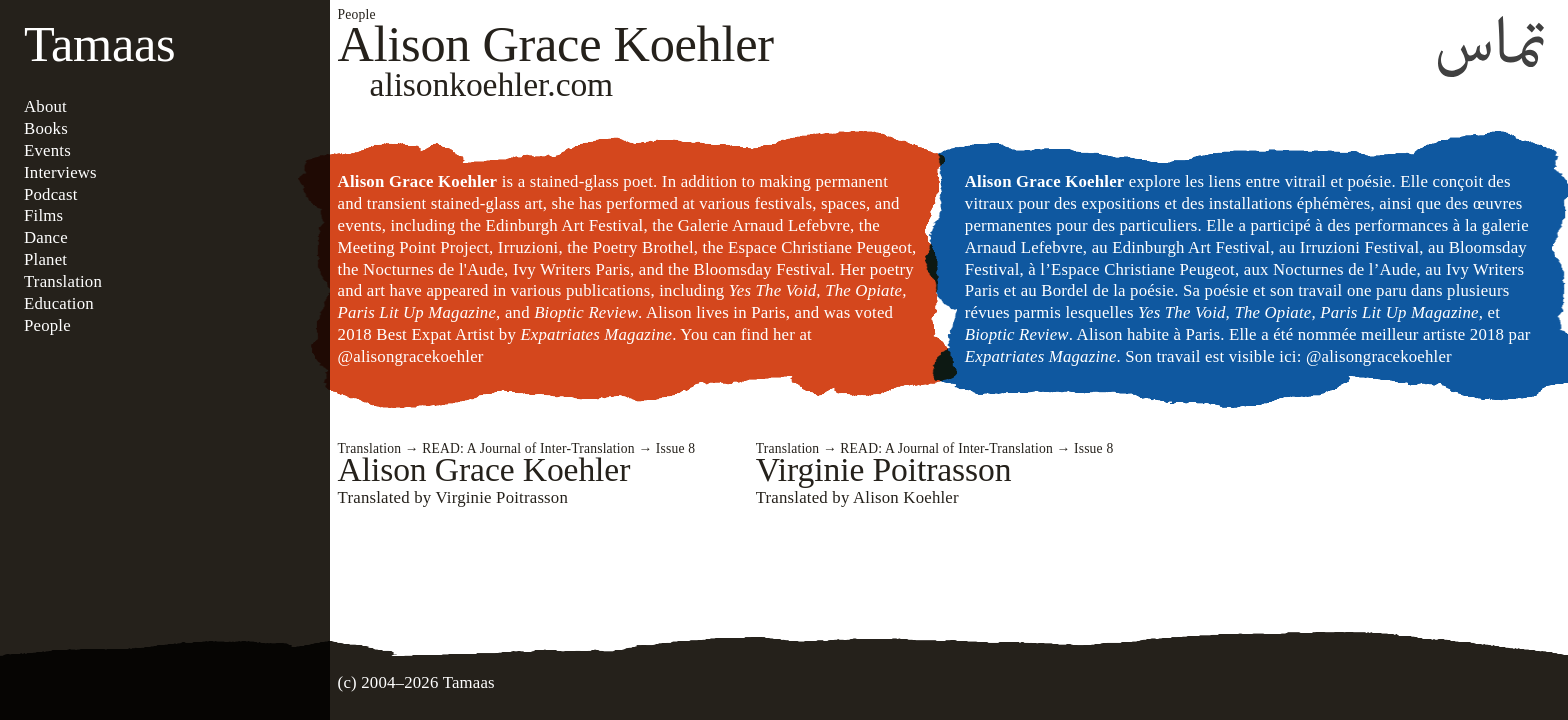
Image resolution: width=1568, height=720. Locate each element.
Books (46, 128)
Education (59, 303)
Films (43, 215)
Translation (63, 281)
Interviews (60, 172)
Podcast (51, 194)
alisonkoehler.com (492, 84)
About (45, 106)
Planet (45, 259)
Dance (46, 237)
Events (47, 150)
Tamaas (99, 44)
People (47, 325)
